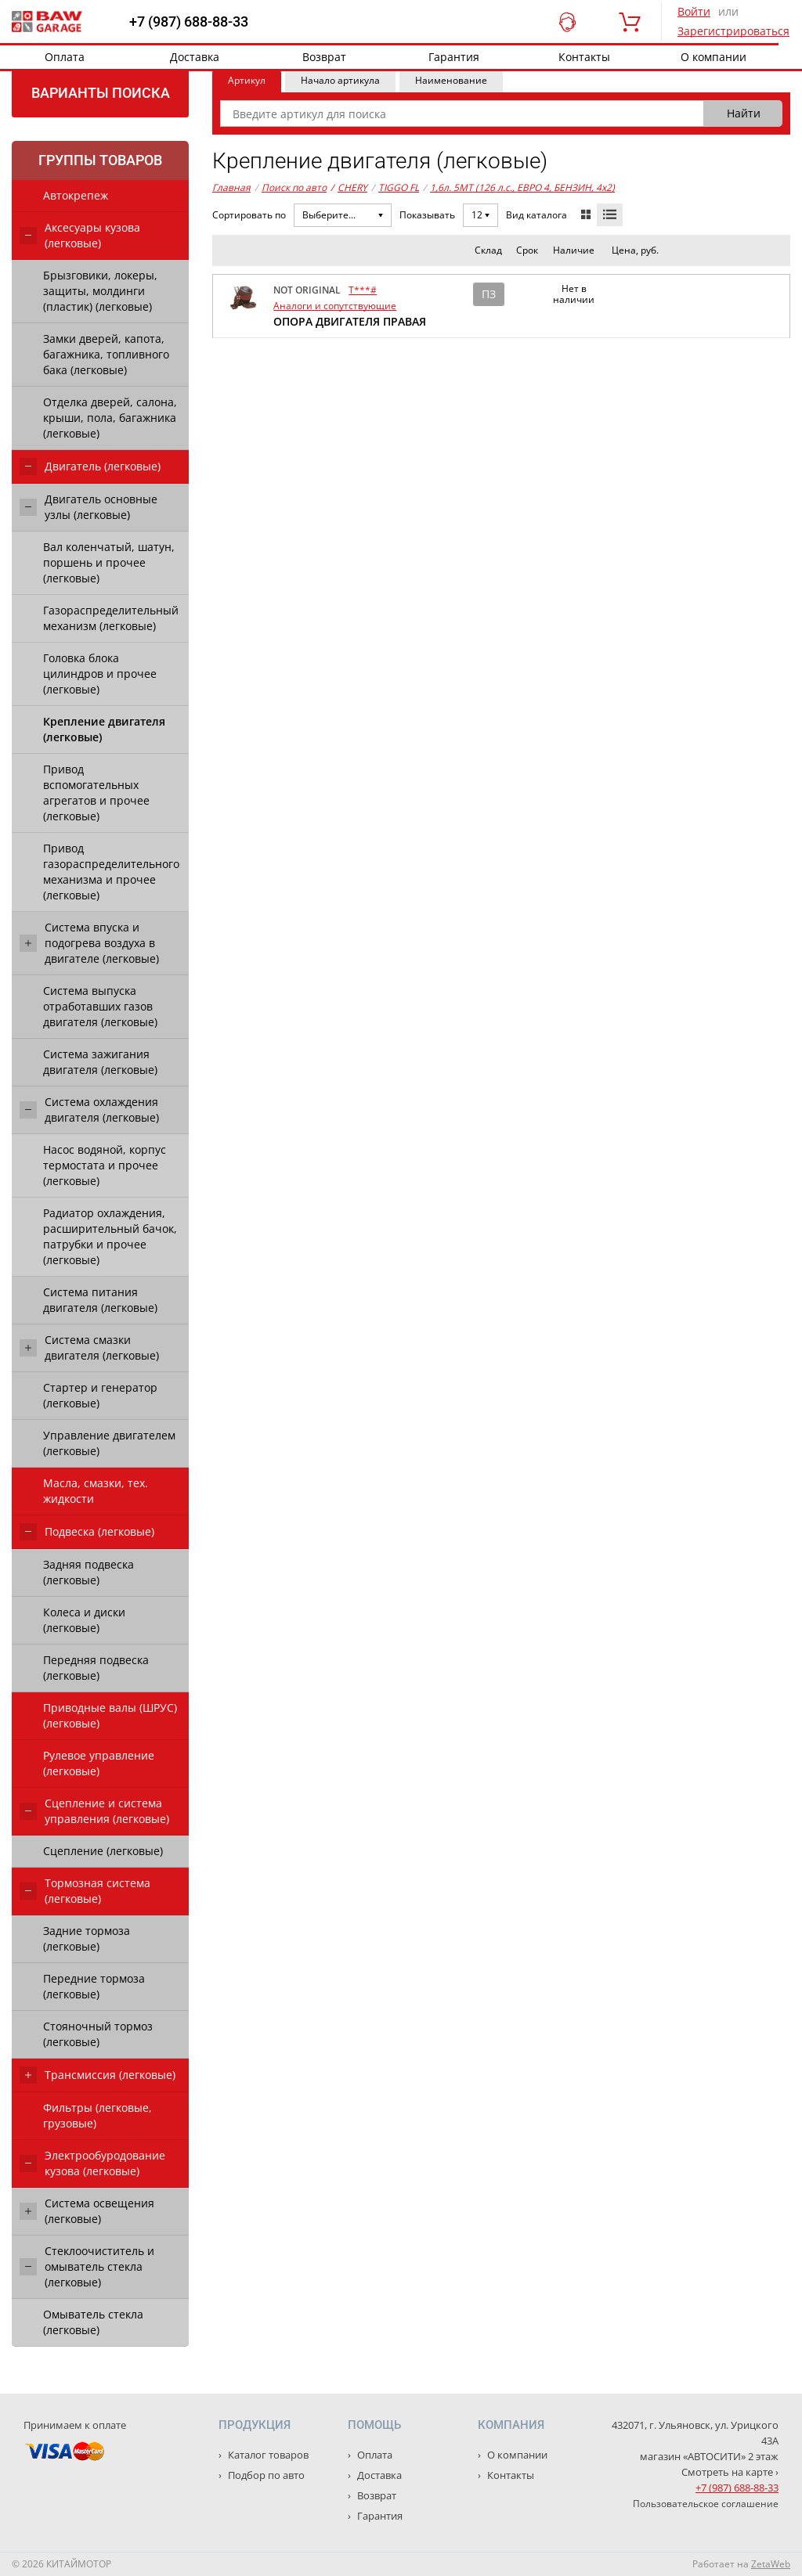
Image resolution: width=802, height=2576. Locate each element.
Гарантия (453, 56)
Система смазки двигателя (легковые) (102, 1347)
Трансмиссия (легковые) (110, 2074)
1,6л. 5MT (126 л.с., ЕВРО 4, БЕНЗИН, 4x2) (522, 187)
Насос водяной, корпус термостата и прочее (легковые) (104, 1165)
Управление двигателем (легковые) (109, 1443)
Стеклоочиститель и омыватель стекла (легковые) (99, 2266)
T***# (363, 290)
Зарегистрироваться (733, 30)
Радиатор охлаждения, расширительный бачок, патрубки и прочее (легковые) (110, 1236)
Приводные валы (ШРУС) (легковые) (110, 1715)
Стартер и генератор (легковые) (100, 1395)
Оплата (65, 56)
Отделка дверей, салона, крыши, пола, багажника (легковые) (110, 418)
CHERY (349, 188)
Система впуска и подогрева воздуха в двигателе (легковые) (102, 943)
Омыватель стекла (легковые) (93, 2322)
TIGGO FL (398, 187)
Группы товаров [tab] (100, 160)
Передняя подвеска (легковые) (96, 1667)
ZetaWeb (770, 2564)
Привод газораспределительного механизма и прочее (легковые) (111, 872)
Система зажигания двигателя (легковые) (100, 1062)
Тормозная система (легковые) (97, 1890)
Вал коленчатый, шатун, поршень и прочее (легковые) (109, 562)
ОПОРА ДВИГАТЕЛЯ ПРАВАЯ (349, 321)
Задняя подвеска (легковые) (88, 1572)
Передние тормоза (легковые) (94, 1986)
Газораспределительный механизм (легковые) (111, 618)
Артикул (247, 80)
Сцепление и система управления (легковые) (107, 1811)
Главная (231, 187)
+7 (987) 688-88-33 (188, 22)
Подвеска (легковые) (99, 1531)
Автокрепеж (75, 195)
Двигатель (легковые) (103, 466)
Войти (693, 11)
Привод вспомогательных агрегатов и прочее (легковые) (96, 792)
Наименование (451, 80)
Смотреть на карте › (730, 2472)
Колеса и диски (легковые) (84, 1620)
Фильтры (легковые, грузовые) (97, 2115)
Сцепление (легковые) (103, 1850)
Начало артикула (340, 80)
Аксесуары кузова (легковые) (92, 235)
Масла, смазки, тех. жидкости (95, 1490)
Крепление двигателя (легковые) (104, 729)
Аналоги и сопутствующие (334, 305)
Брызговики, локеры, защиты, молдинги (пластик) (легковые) (100, 291)
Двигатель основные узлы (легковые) (101, 507)
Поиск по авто (294, 187)
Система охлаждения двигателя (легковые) (102, 1109)
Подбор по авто (265, 2475)
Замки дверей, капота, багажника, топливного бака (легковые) (106, 354)
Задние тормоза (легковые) (86, 1938)
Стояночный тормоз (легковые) (98, 2034)
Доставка (194, 56)
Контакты (584, 56)
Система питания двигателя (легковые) (100, 1299)
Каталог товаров (267, 2455)
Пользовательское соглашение (706, 2503)
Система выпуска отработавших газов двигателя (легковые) (100, 1006)
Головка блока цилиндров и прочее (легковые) (100, 673)
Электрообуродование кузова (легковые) (105, 2163)
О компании (713, 56)
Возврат (324, 56)
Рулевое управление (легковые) (98, 1763)
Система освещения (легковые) (99, 2211)
